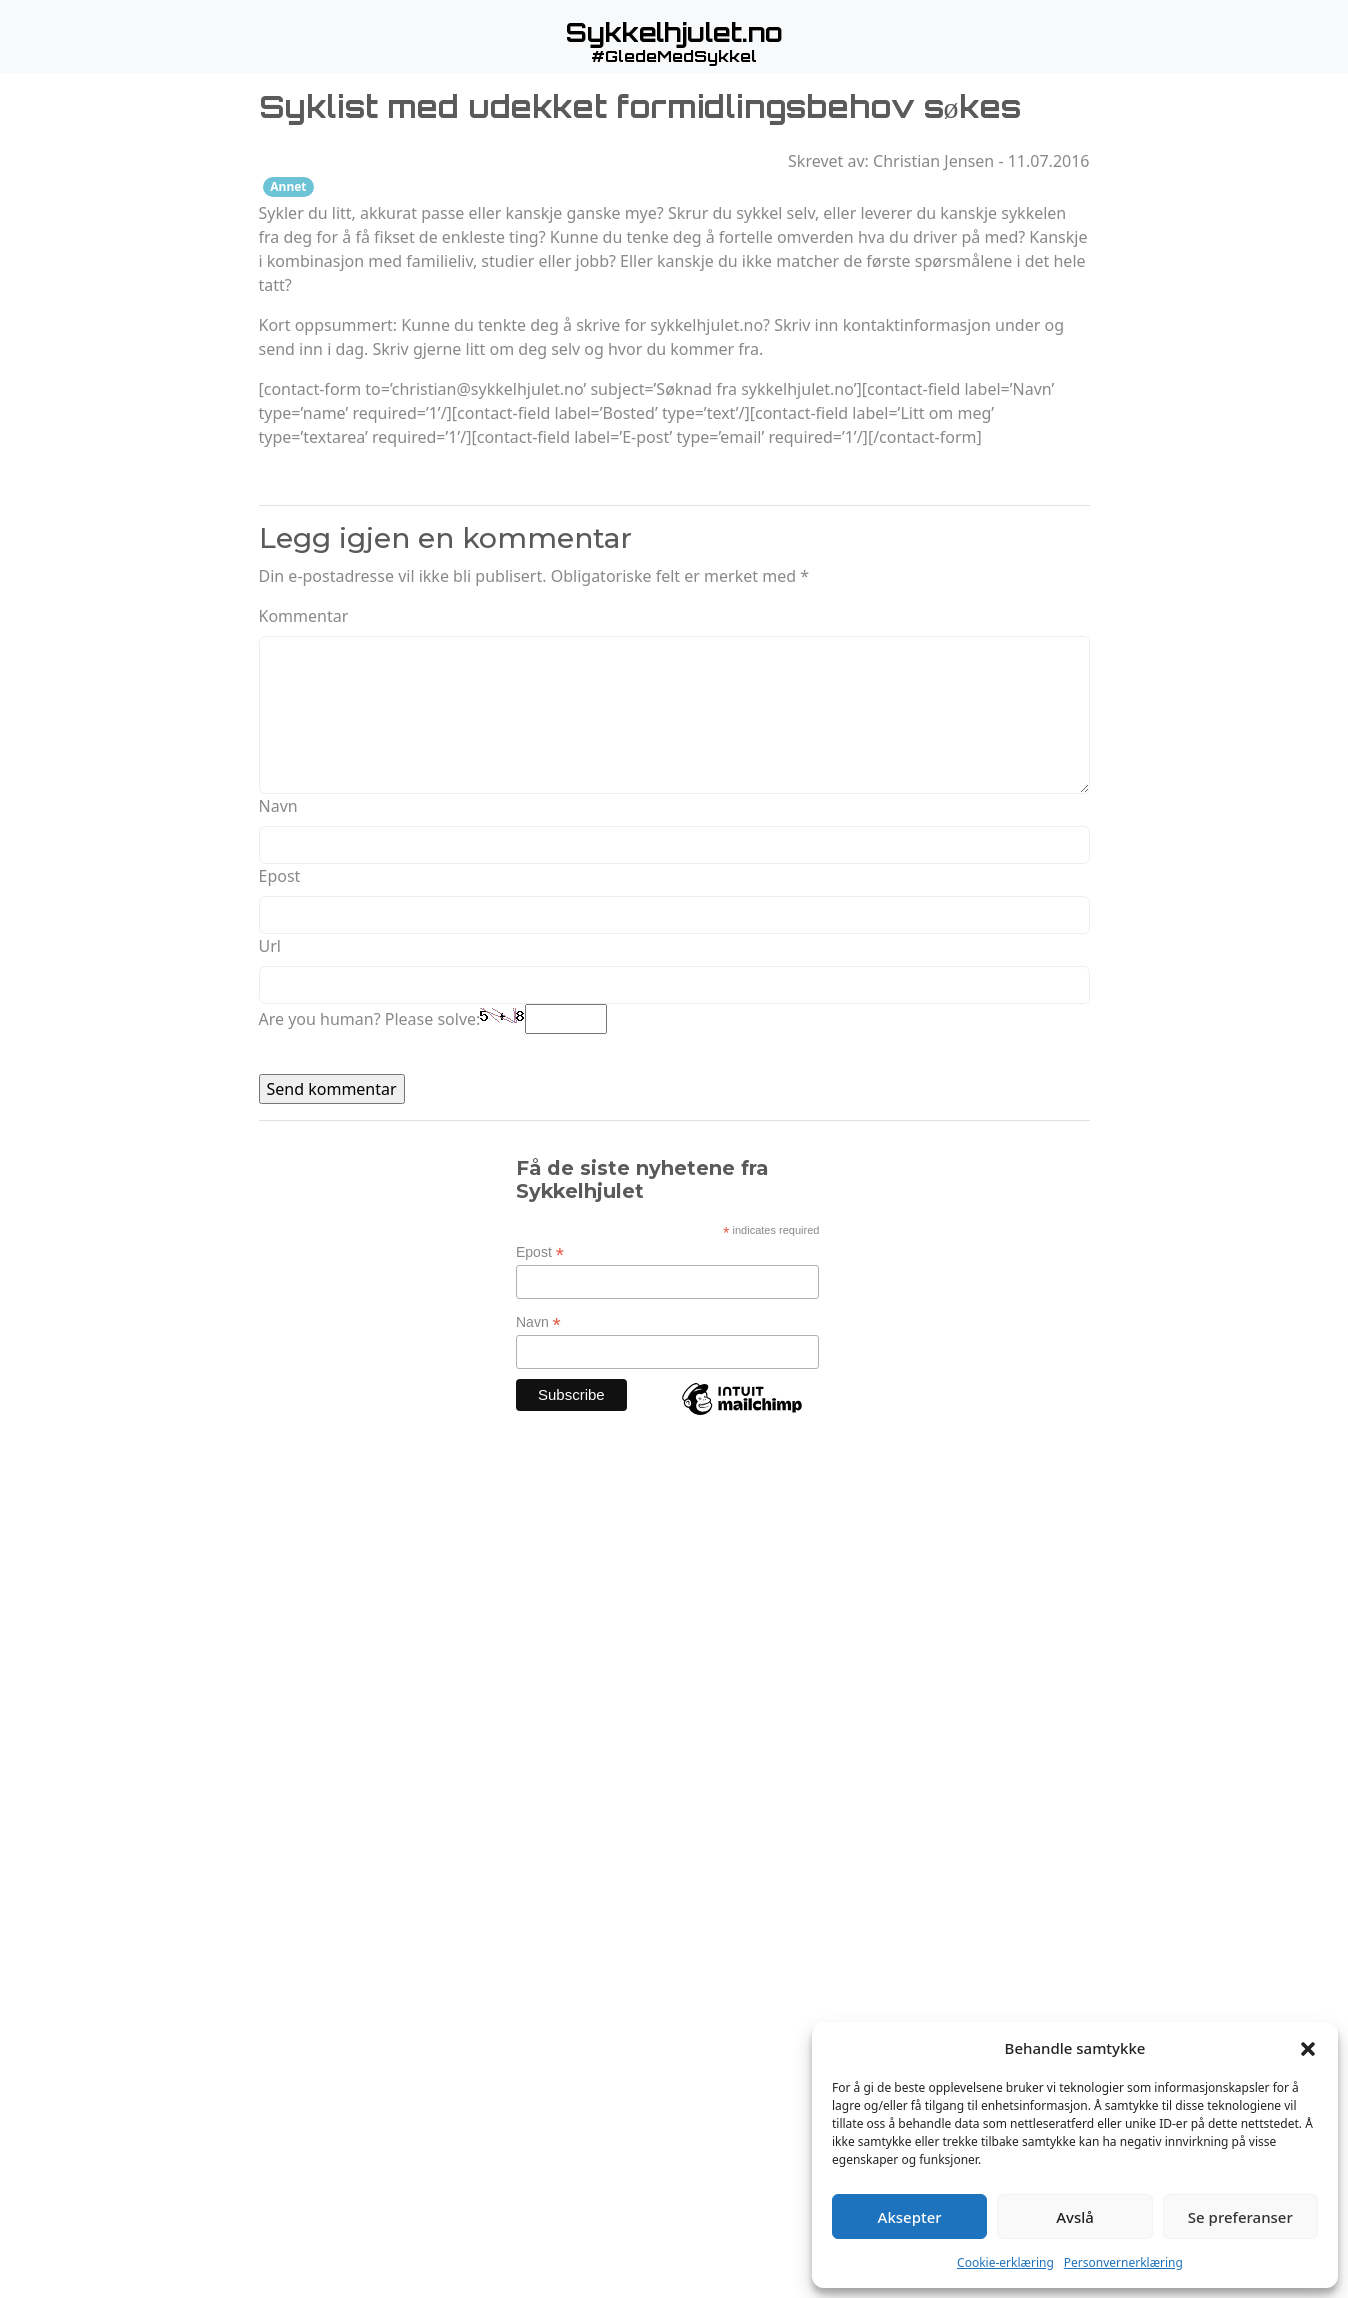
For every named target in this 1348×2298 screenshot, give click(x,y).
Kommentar (304, 616)
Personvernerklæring (1123, 2262)
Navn (278, 806)
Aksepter (910, 2217)
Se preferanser (1240, 2217)
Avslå (1075, 2217)
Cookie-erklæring (1005, 2262)
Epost (280, 876)
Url (270, 946)
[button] (1308, 2048)
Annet (288, 186)
